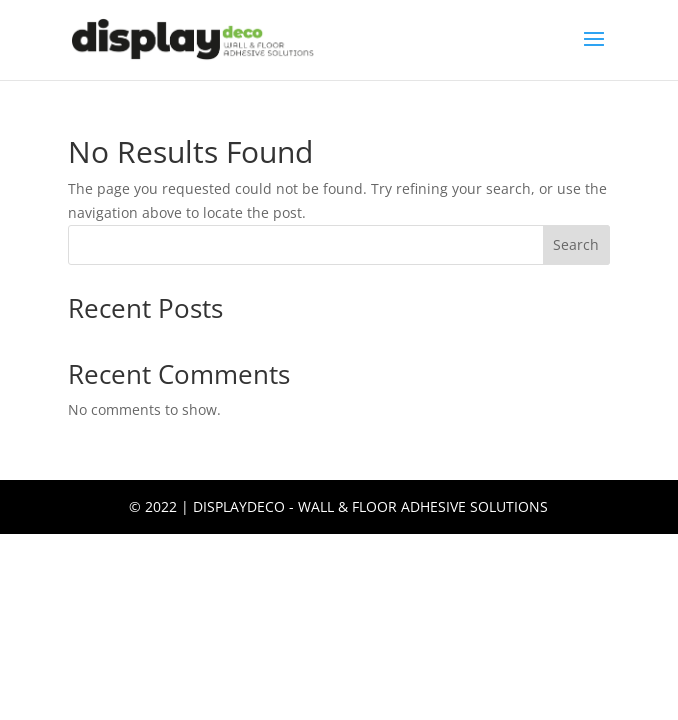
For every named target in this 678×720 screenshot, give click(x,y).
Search (576, 244)
